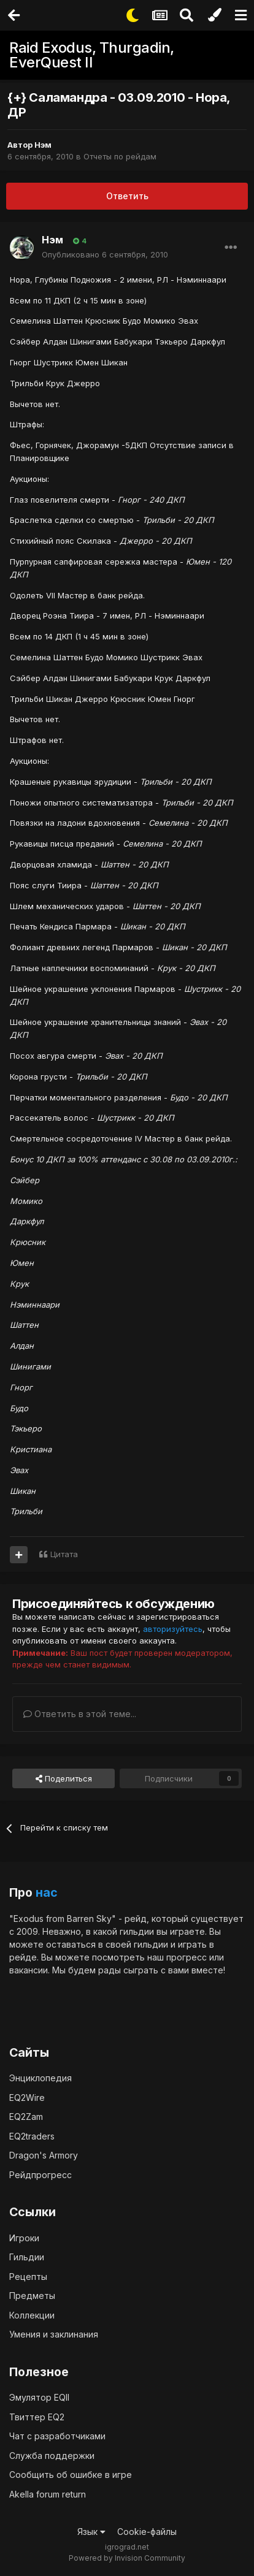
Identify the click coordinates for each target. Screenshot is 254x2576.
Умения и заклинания (53, 2334)
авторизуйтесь (172, 1629)
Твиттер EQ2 (36, 2417)
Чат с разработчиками (57, 2436)
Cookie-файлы (147, 2531)
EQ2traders (32, 2136)
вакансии (28, 1970)
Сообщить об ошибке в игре (70, 2474)
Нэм (43, 145)
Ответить (127, 196)
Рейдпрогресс (40, 2175)
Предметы (32, 2295)
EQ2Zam (26, 2116)
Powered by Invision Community (127, 2558)
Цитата (64, 1554)
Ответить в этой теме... (79, 1714)
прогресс (186, 1957)
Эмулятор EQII (39, 2397)
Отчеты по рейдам (119, 156)
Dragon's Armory (43, 2155)
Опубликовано (105, 254)
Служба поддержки (51, 2455)
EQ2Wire (27, 2097)
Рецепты (28, 2276)
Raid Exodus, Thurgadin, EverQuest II (91, 55)
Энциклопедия (40, 2078)
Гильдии (26, 2257)
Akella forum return (47, 2494)
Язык (91, 2531)
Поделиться (64, 1778)
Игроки (24, 2238)
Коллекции (32, 2315)
